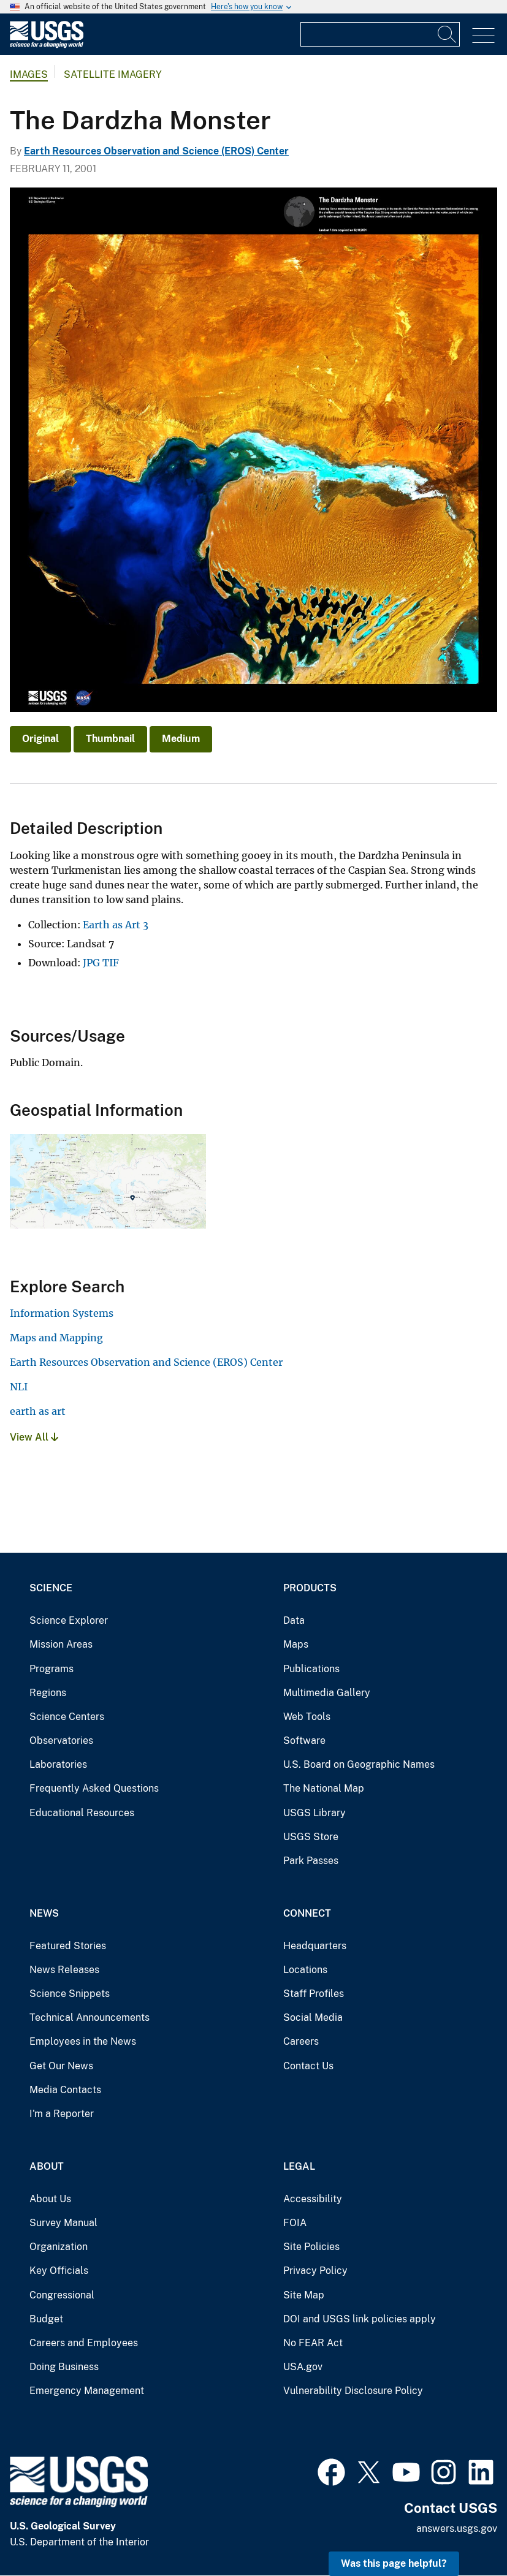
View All (34, 1437)
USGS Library (314, 1813)
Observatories (61, 1740)
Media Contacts (65, 2090)
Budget (46, 2319)
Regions (47, 1693)
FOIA (295, 2223)
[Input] (380, 34)
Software (304, 1740)
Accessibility (312, 2199)
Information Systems (61, 1313)
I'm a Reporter (61, 2114)
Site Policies (311, 2246)
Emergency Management (86, 2390)
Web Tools (306, 1716)
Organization (58, 2246)
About (46, 2166)
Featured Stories (67, 1946)
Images (29, 74)
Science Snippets (69, 1993)
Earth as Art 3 (115, 925)
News (44, 1913)
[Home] (46, 45)
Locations (305, 1970)
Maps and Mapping (56, 1338)
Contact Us (308, 2066)
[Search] (447, 34)
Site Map (303, 2295)
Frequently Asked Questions (94, 1788)
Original (40, 738)
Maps (295, 1644)
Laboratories (58, 1764)
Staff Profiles (313, 1993)
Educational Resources (81, 1813)
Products (310, 1588)
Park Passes (310, 1860)
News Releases (64, 1970)
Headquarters (314, 1946)
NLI (19, 1387)
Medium (181, 738)
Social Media (313, 2017)
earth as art (38, 1411)
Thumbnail (110, 738)
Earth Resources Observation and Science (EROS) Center (156, 151)
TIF (110, 963)
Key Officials (58, 2270)
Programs (51, 1669)
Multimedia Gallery (326, 1693)
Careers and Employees (83, 2343)
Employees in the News (82, 2041)
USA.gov (302, 2367)
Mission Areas (61, 1644)
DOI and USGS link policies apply (359, 2319)
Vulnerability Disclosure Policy (353, 2390)
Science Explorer (68, 1620)
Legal (299, 2166)
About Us (50, 2199)
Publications (311, 1669)
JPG (91, 963)
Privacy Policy (315, 2270)
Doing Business (64, 2367)
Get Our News (61, 2066)
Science (50, 1588)
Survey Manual (63, 2223)
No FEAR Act (313, 2343)
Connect (307, 1913)
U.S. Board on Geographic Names (359, 1764)
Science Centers (66, 1716)
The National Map (323, 1788)
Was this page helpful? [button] (394, 2563)
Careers (301, 2041)
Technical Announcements (89, 2017)
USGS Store (310, 1837)
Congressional (61, 2295)
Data (294, 1620)
